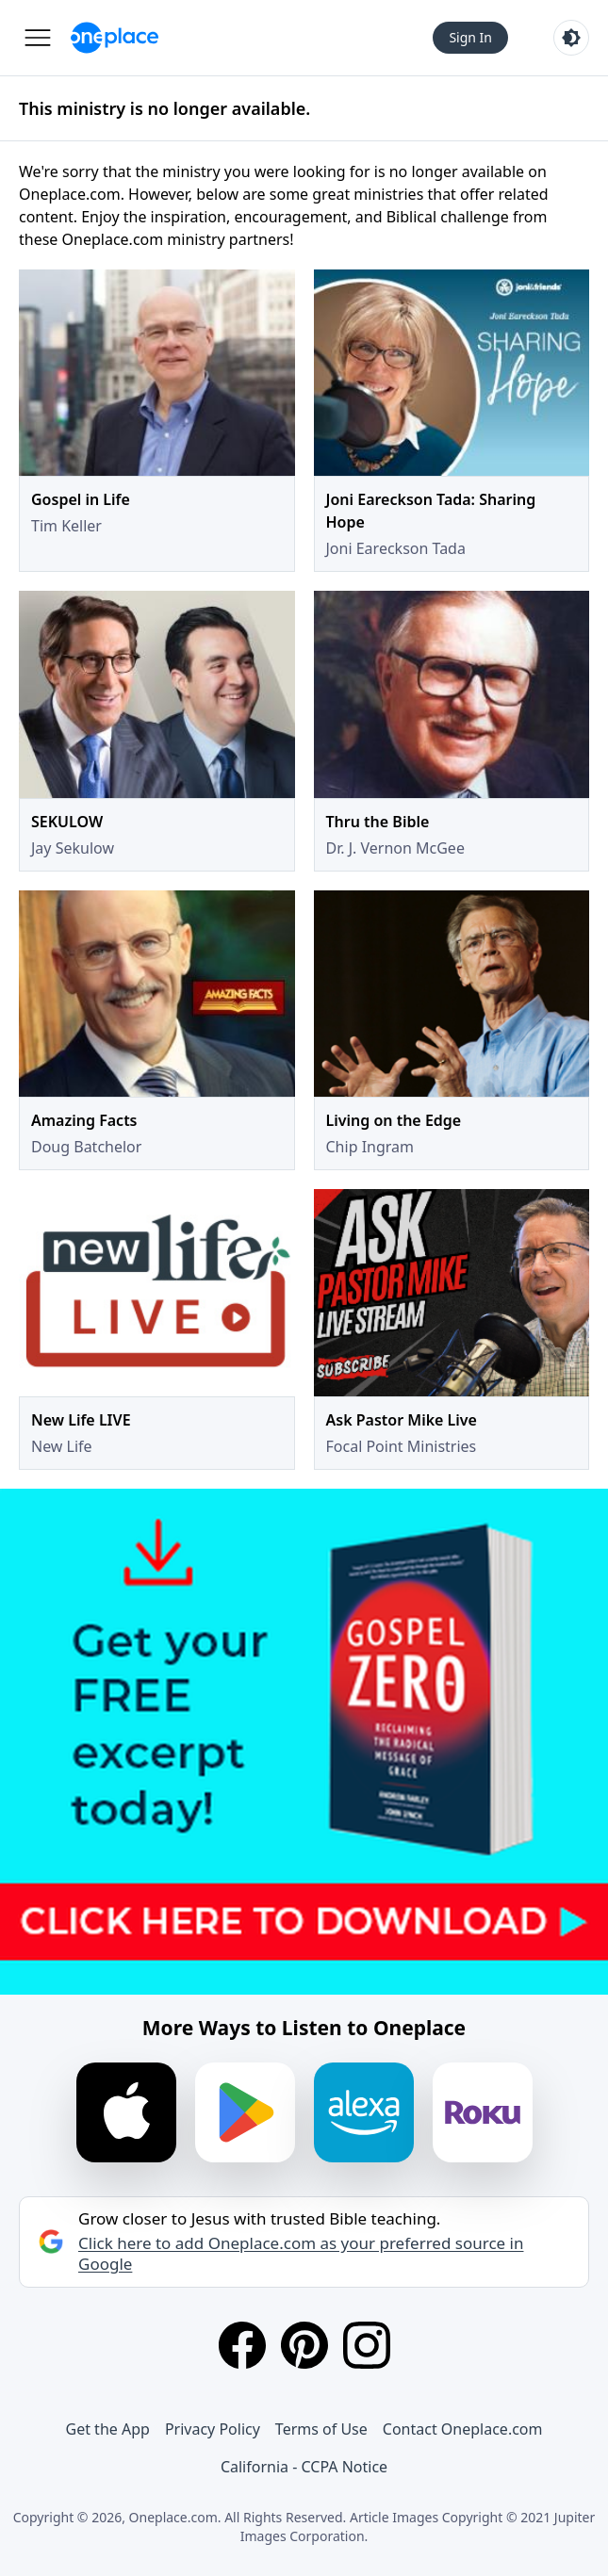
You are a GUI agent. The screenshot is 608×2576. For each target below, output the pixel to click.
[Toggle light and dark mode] (571, 38)
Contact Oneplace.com (463, 2429)
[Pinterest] (304, 2345)
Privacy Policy (212, 2429)
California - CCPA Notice (304, 2466)
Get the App (108, 2429)
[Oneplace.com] (114, 38)
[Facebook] (242, 2345)
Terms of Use (321, 2429)
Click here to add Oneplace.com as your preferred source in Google (300, 2253)
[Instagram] (366, 2345)
